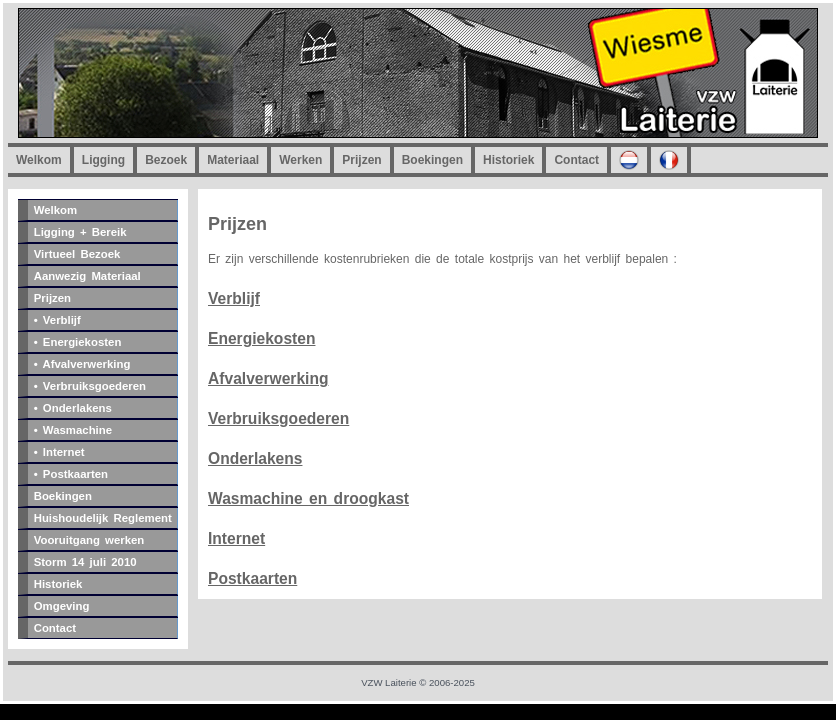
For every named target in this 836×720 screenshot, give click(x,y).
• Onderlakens (73, 408)
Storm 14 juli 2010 (85, 562)
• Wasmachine (73, 430)
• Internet (59, 452)
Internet (236, 538)
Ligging (103, 160)
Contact (576, 160)
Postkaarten (252, 578)
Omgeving (62, 606)
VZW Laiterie (388, 682)
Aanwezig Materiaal (87, 276)
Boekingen (432, 160)
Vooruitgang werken (89, 540)
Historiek (508, 160)
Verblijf (234, 298)
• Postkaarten (71, 474)
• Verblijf (57, 320)
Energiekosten (261, 338)
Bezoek (166, 160)
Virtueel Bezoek (77, 254)
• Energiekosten (78, 342)
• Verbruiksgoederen (90, 386)
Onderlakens (255, 458)
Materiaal (233, 160)
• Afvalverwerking (82, 364)
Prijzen (361, 160)
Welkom (39, 160)
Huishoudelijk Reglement (103, 518)
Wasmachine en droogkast (308, 498)
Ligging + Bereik (80, 232)
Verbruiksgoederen (278, 418)
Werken (300, 160)
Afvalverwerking (268, 378)
